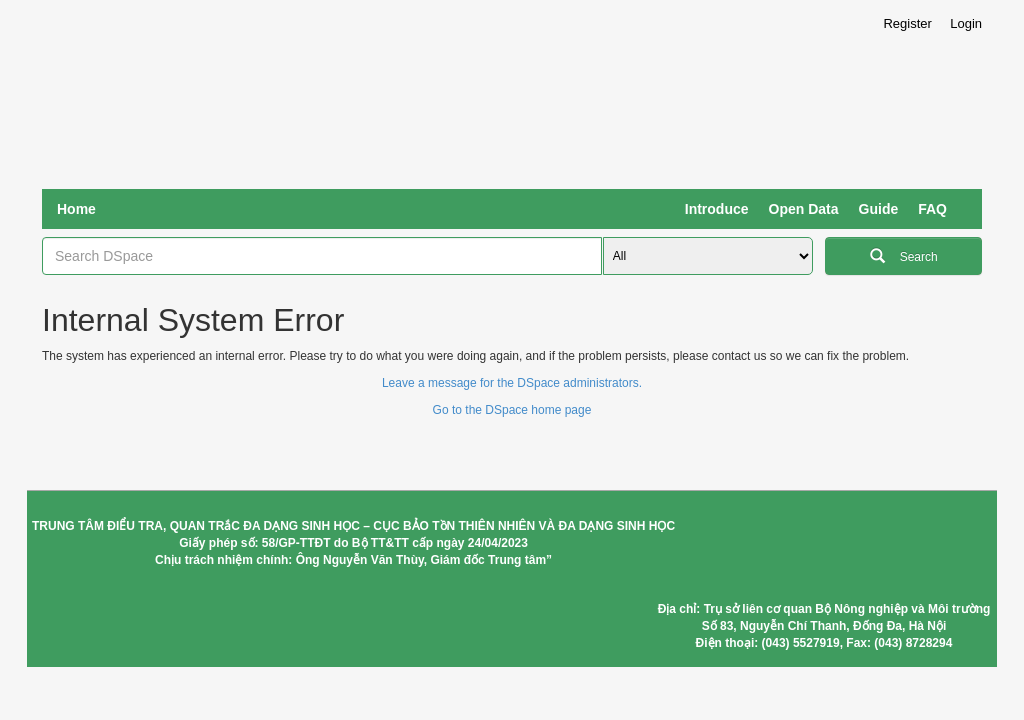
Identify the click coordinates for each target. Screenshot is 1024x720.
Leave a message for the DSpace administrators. (512, 383)
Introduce (717, 209)
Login (966, 23)
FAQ (932, 209)
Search (904, 254)
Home (76, 209)
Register (907, 23)
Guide (879, 209)
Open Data (804, 209)
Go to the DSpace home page (512, 410)
